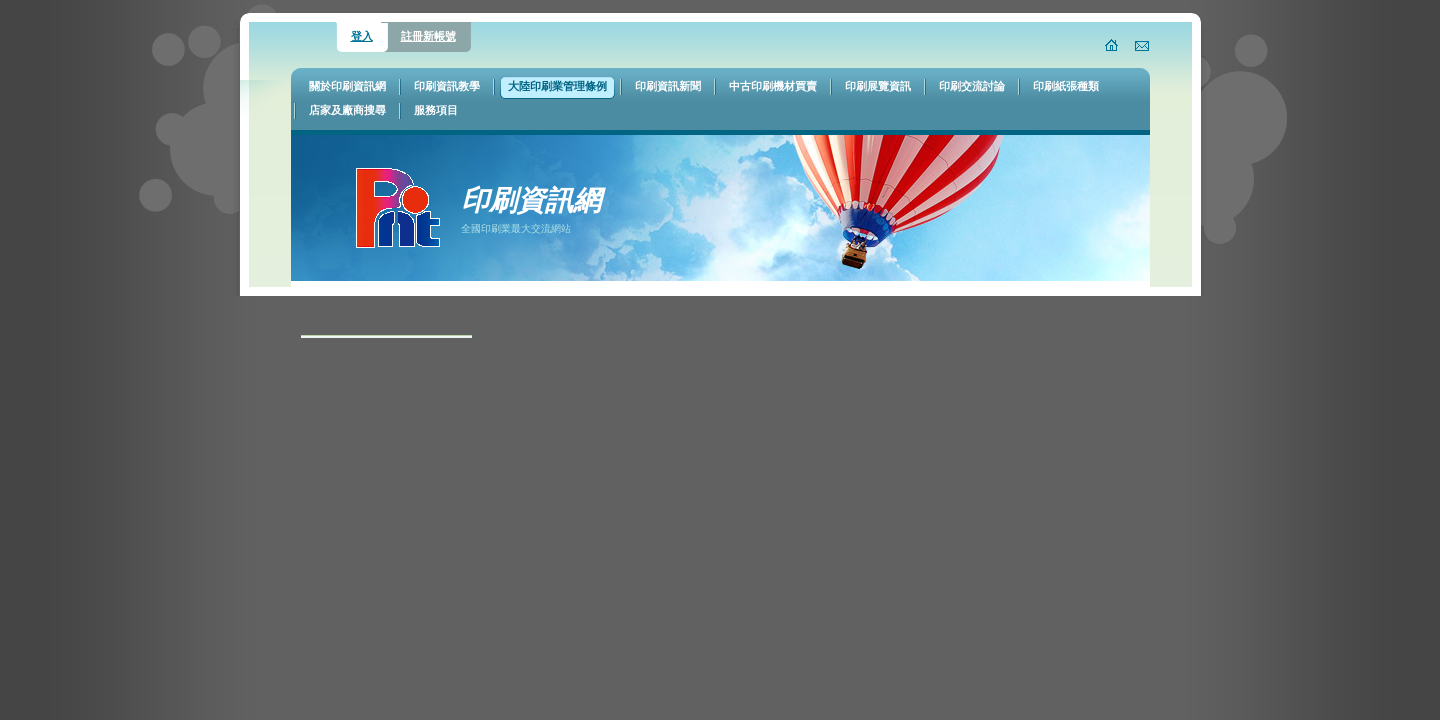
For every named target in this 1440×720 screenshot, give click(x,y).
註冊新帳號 (428, 36)
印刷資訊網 (531, 200)
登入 (362, 36)
